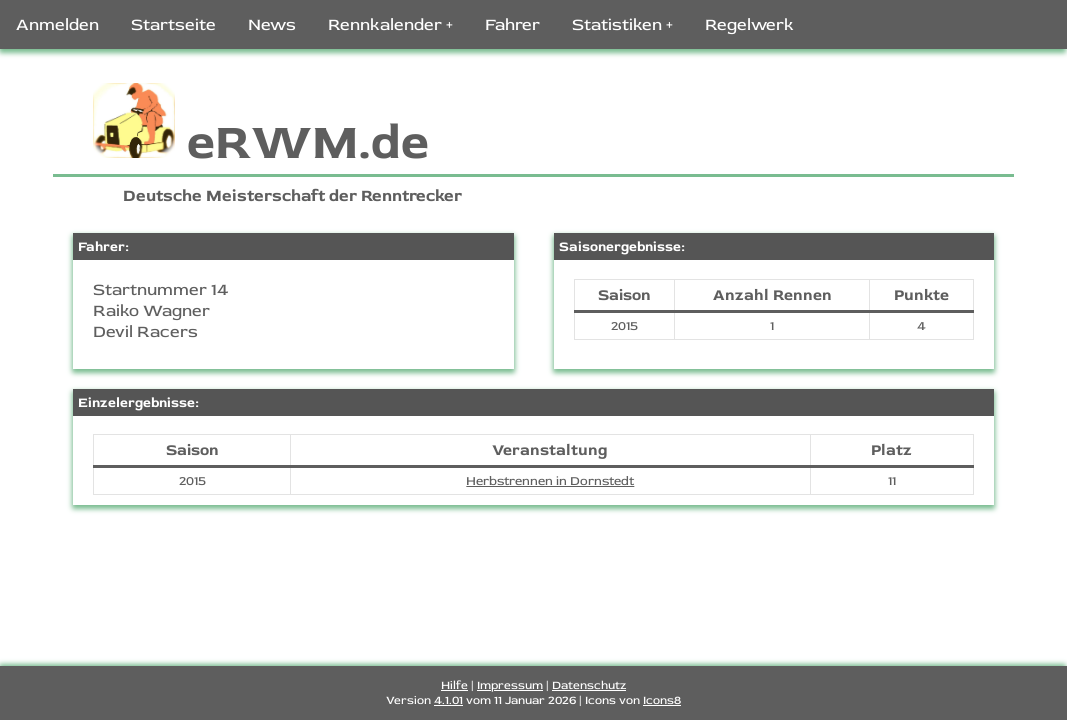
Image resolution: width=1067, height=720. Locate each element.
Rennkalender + (390, 24)
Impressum (510, 685)
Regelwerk (749, 24)
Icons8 (662, 700)
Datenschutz (589, 685)
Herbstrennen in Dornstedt (550, 481)
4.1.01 (448, 700)
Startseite (173, 24)
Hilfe (454, 685)
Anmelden (57, 24)
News (272, 24)
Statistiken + (622, 24)
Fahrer (512, 24)
